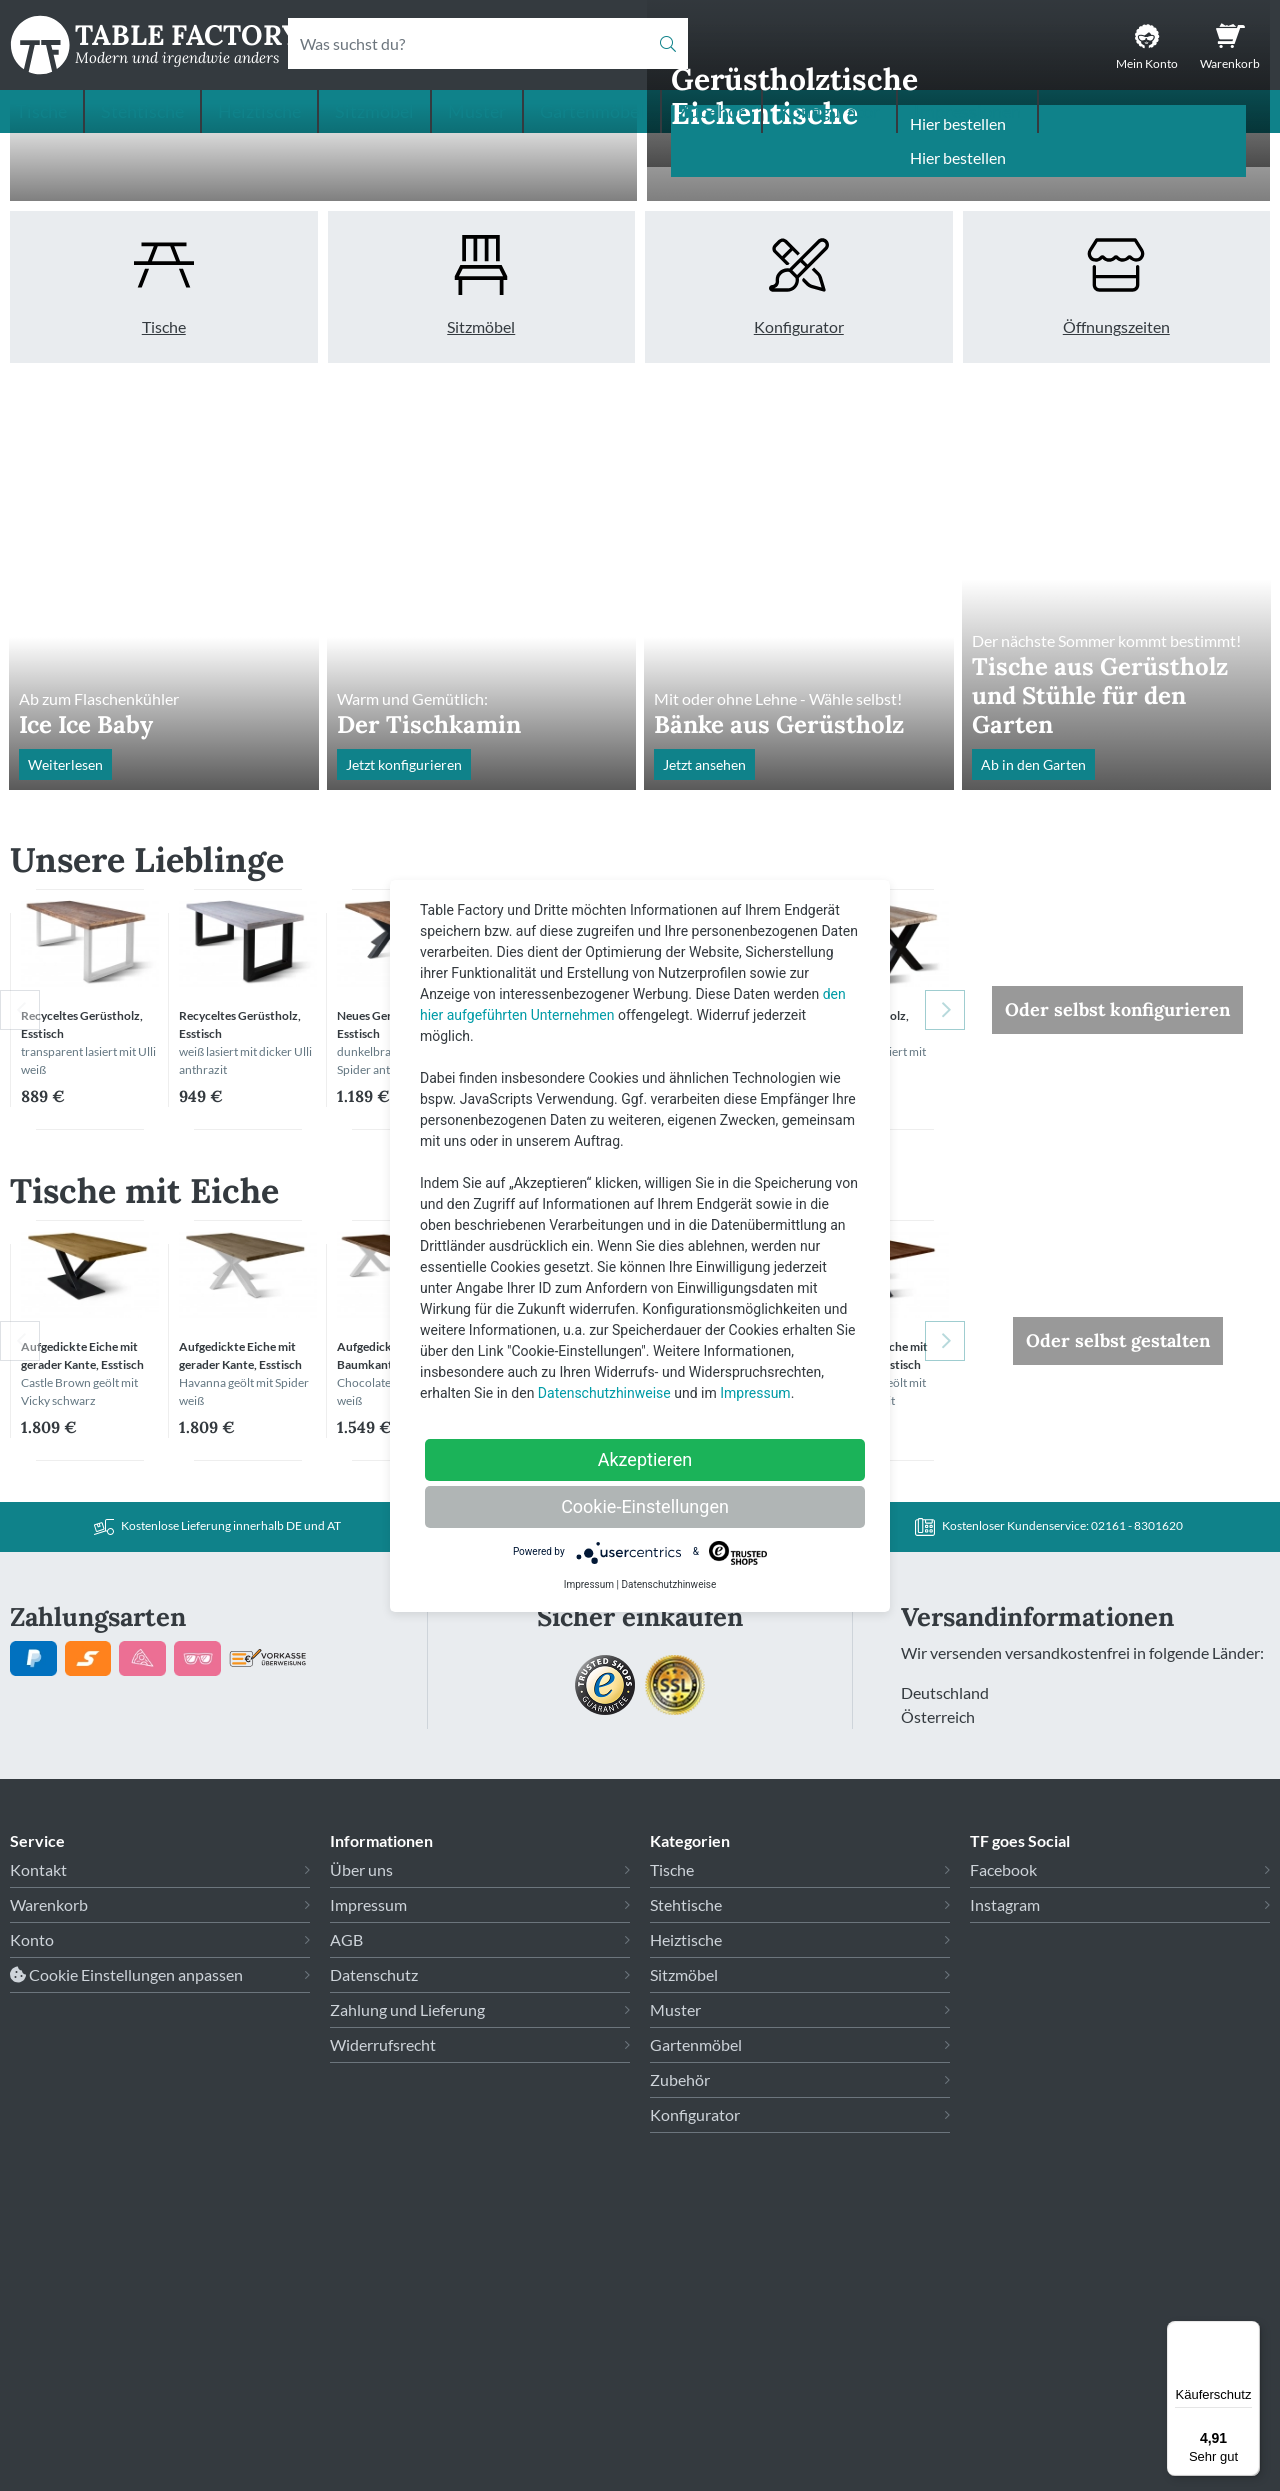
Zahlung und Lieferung (407, 2287)
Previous (20, 1288)
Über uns (361, 2147)
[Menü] (1248, 2333)
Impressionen (967, 111)
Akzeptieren (645, 1459)
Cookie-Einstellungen (645, 1506)
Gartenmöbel (592, 111)
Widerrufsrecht (383, 2322)
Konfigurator (829, 111)
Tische (41, 111)
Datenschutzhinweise (604, 1393)
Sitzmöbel (374, 111)
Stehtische (142, 111)
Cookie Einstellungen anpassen (126, 2252)
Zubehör (711, 111)
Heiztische (259, 111)
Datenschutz (374, 2252)
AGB (346, 2217)
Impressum (368, 2182)
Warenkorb (49, 2182)
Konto (32, 2217)
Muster (477, 111)
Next (945, 1288)
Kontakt (38, 2147)
